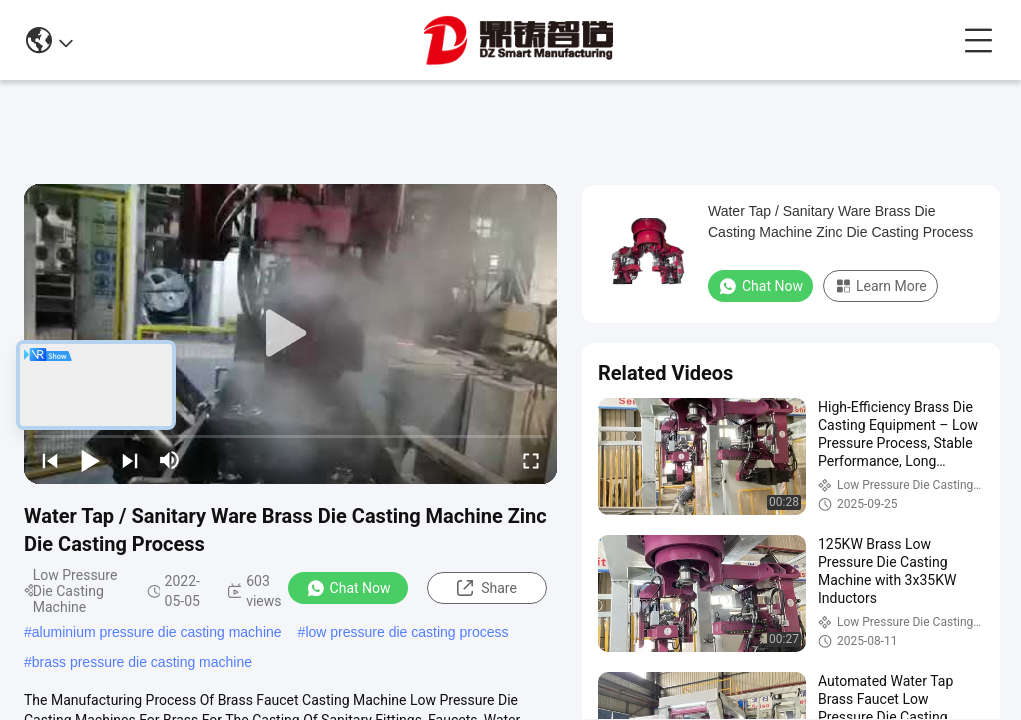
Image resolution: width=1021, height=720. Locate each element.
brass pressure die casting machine (142, 662)
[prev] (50, 460)
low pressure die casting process (406, 632)
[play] (291, 334)
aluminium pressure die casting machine (157, 632)
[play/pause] (90, 460)
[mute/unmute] (170, 460)
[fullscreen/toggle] (531, 460)
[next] (130, 460)
